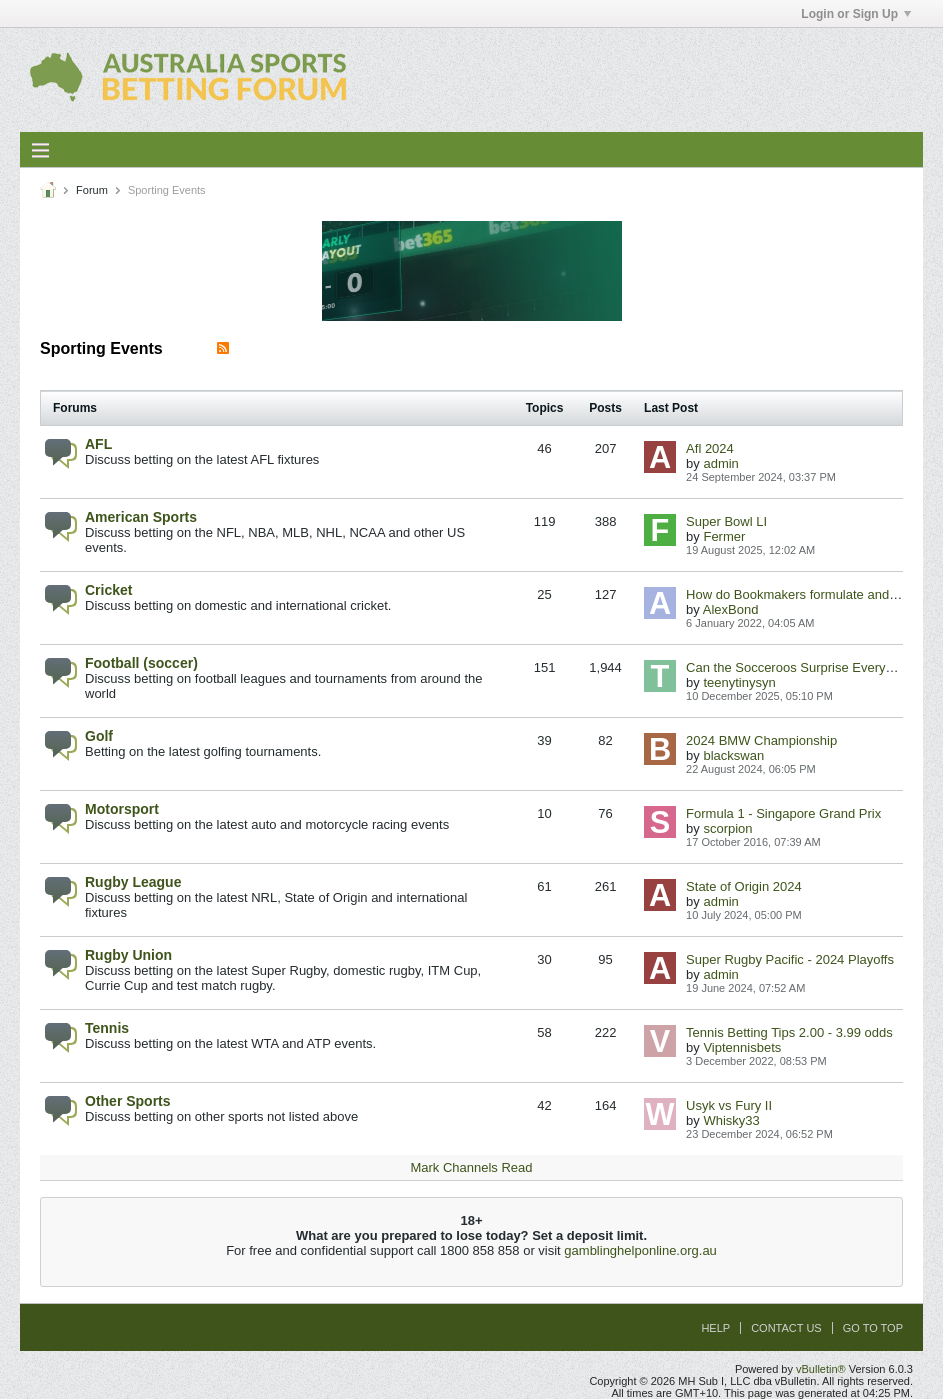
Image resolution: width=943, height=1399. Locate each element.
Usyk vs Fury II (729, 1105)
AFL (98, 444)
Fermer (724, 536)
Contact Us (786, 1328)
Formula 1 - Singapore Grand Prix (783, 813)
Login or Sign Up (856, 14)
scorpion (727, 828)
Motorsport (122, 809)
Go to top (873, 1328)
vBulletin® (821, 1369)
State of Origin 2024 (744, 886)
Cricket (108, 590)
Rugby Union (128, 955)
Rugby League (133, 882)
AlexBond (731, 609)
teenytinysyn (739, 682)
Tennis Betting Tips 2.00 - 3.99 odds (789, 1032)
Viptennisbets (742, 1047)
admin (720, 463)
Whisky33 (731, 1120)
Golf (99, 736)
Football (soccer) (141, 663)
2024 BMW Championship (761, 740)
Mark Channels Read (471, 1167)
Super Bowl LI (726, 521)
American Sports (141, 517)
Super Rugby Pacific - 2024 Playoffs (790, 959)
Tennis (107, 1028)
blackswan (733, 755)
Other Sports (128, 1101)
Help (715, 1328)
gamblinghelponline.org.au (640, 1250)
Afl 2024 (710, 448)
